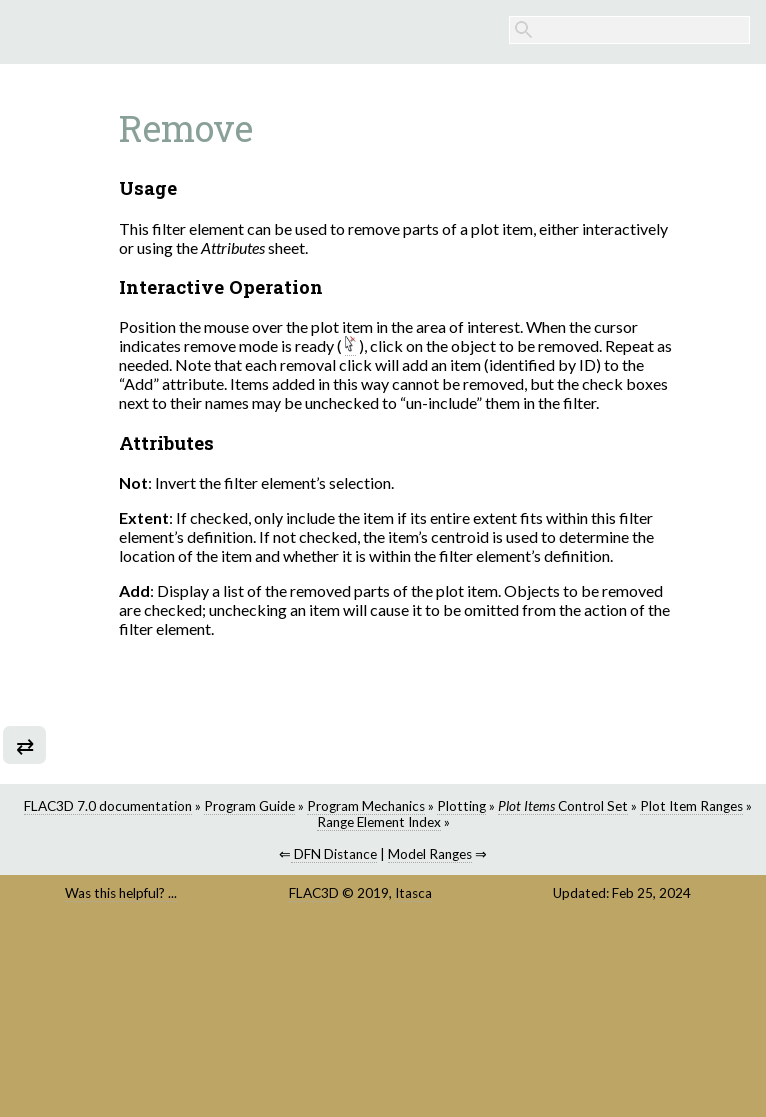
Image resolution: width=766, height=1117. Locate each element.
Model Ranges (605, 975)
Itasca (546, 1031)
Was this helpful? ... (421, 1023)
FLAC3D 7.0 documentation (480, 911)
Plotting (467, 927)
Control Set (569, 927)
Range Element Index (558, 943)
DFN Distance (509, 975)
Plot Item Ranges (697, 927)
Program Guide (621, 911)
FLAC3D (520, 1015)
